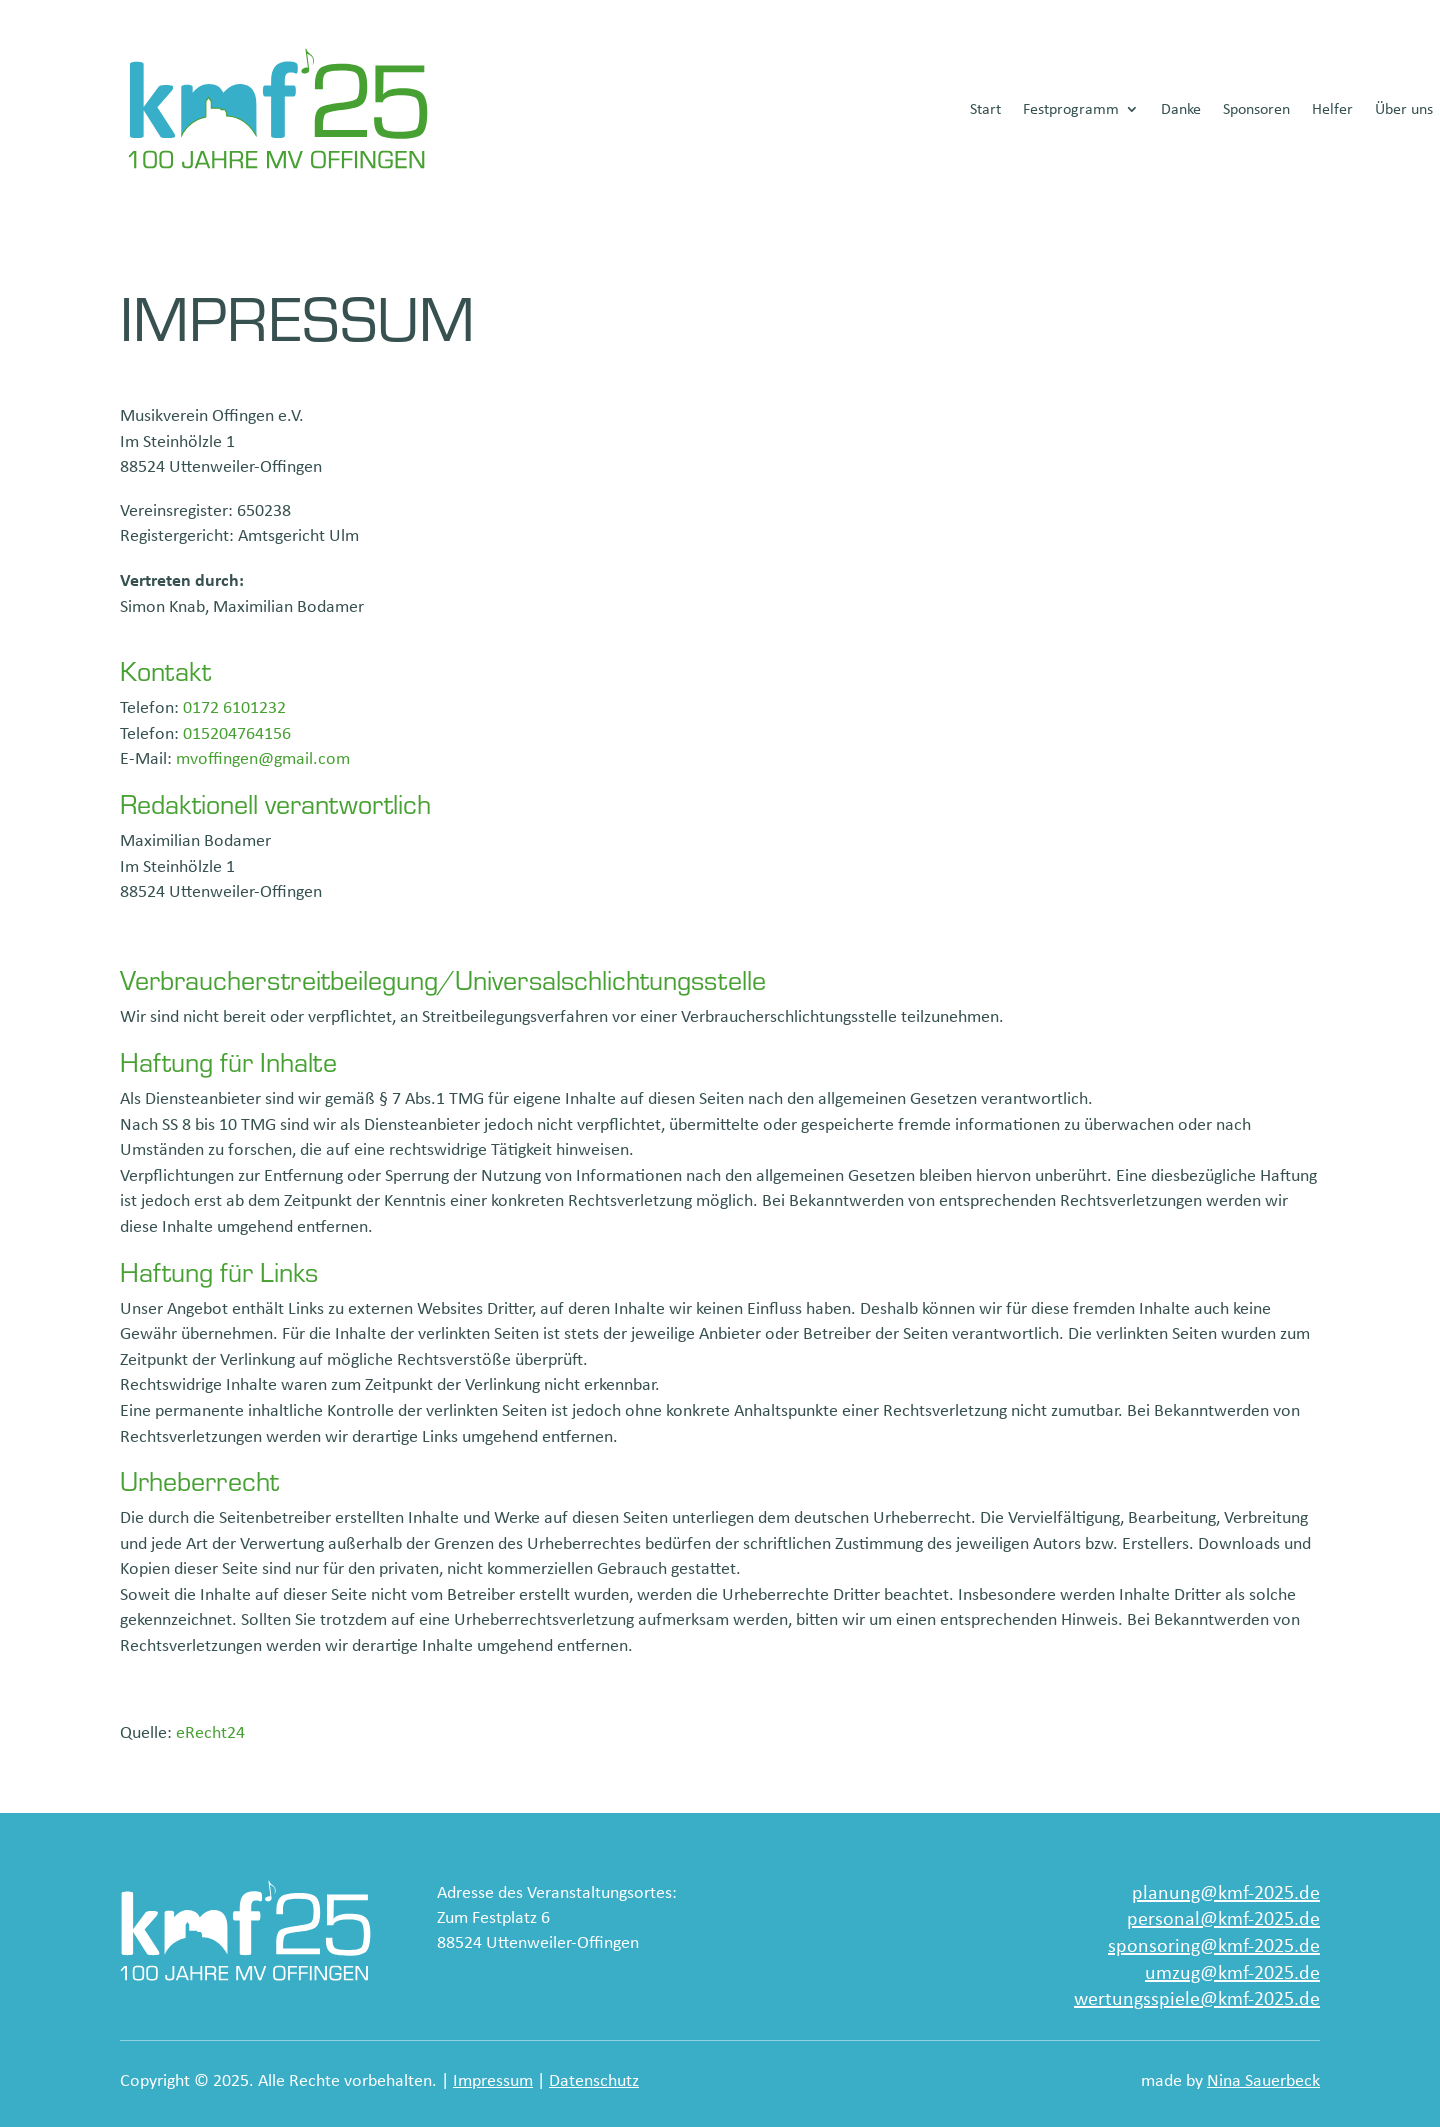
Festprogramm (1071, 108)
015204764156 (237, 733)
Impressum (493, 2080)
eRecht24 (210, 1732)
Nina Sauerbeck (1263, 2080)
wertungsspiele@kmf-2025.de (1197, 1997)
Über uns (1404, 108)
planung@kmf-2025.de (1226, 1891)
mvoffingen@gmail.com (263, 758)
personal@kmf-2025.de (1223, 1917)
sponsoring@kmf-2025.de (1214, 1944)
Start (985, 108)
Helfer (1332, 108)
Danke (1181, 108)
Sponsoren (1256, 108)
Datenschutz (594, 2080)
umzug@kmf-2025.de (1232, 1971)
